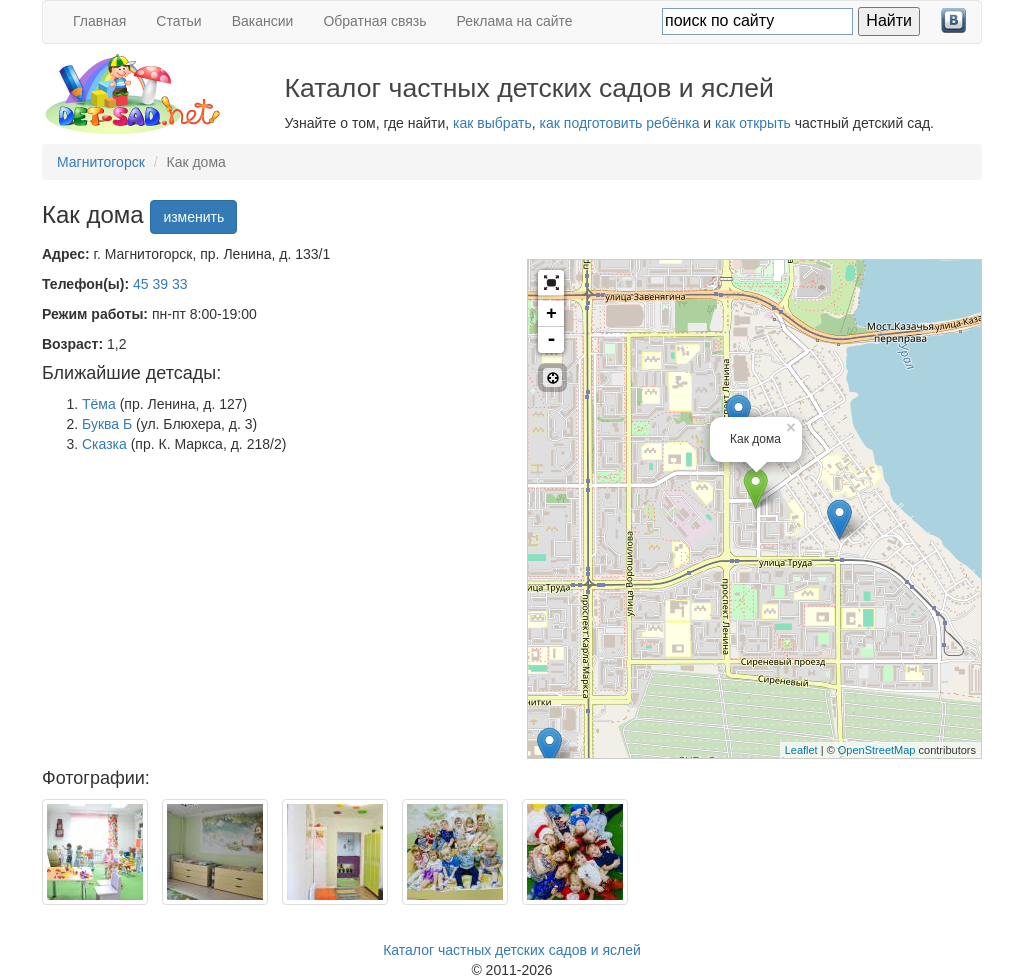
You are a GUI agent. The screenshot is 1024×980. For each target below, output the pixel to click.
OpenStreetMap (877, 750)
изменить (193, 217)
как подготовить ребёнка (620, 123)
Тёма (99, 404)
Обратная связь (374, 21)
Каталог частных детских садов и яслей (512, 950)
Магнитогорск (101, 162)
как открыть (753, 123)
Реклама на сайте (515, 21)
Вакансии (263, 21)
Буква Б (107, 424)
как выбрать (492, 123)
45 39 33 (160, 284)
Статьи (178, 21)
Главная (99, 21)
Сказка (104, 444)
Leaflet (801, 750)
